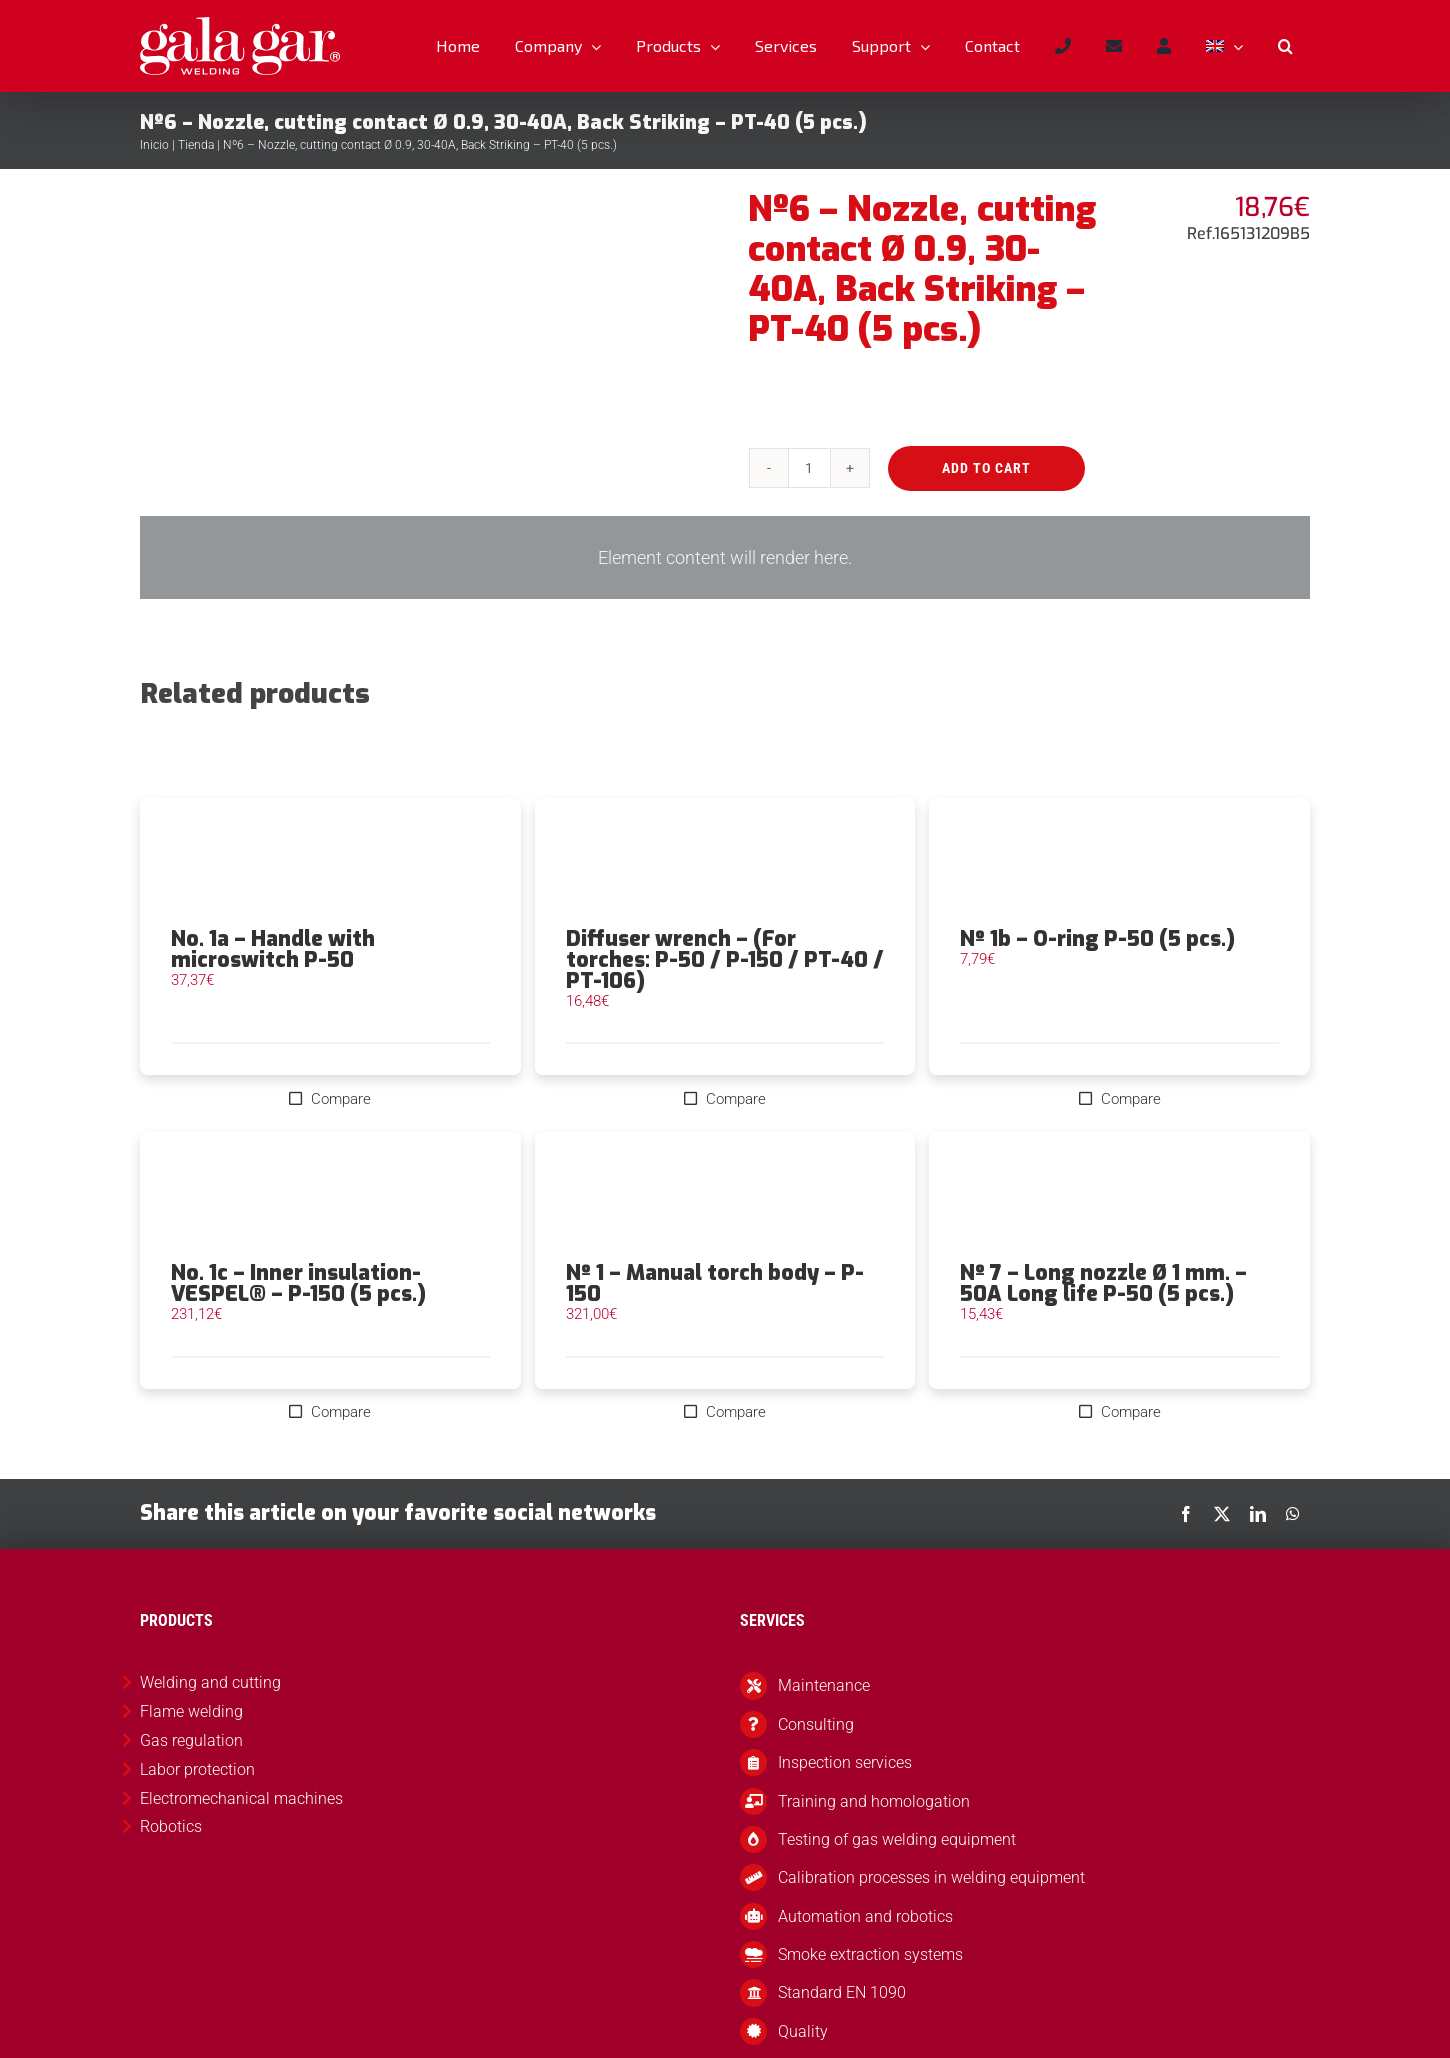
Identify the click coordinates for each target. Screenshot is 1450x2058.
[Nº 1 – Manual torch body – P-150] (725, 1197)
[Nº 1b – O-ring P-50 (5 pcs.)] (1119, 863)
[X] (1222, 1514)
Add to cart (986, 468)
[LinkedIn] (1258, 1514)
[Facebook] (1186, 1514)
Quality (803, 2031)
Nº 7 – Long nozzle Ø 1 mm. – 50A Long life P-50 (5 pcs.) (1103, 1283)
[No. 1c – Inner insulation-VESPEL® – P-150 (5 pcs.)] (330, 1197)
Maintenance (824, 1685)
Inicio (154, 145)
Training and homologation (874, 1801)
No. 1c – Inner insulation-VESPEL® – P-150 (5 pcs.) (298, 1283)
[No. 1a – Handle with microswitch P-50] (330, 863)
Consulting (816, 1724)
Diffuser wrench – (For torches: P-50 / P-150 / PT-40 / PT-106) (725, 960)
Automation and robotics (865, 1916)
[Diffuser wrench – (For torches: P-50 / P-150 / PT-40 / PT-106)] (725, 863)
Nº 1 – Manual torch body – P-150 (715, 1283)
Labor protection (197, 1769)
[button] (1285, 46)
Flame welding (191, 1711)
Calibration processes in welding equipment (931, 1877)
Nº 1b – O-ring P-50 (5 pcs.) (1097, 939)
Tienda (196, 145)
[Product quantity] (809, 468)
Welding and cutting (210, 1682)
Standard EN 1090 (842, 1992)
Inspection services (845, 1762)
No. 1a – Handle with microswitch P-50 (273, 949)
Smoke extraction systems (870, 1954)
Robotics (171, 1826)
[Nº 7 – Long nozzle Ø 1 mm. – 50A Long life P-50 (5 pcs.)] (1119, 1197)
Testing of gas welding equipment (897, 1839)
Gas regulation (191, 1740)
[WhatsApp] (1293, 1514)
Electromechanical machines (241, 1798)
